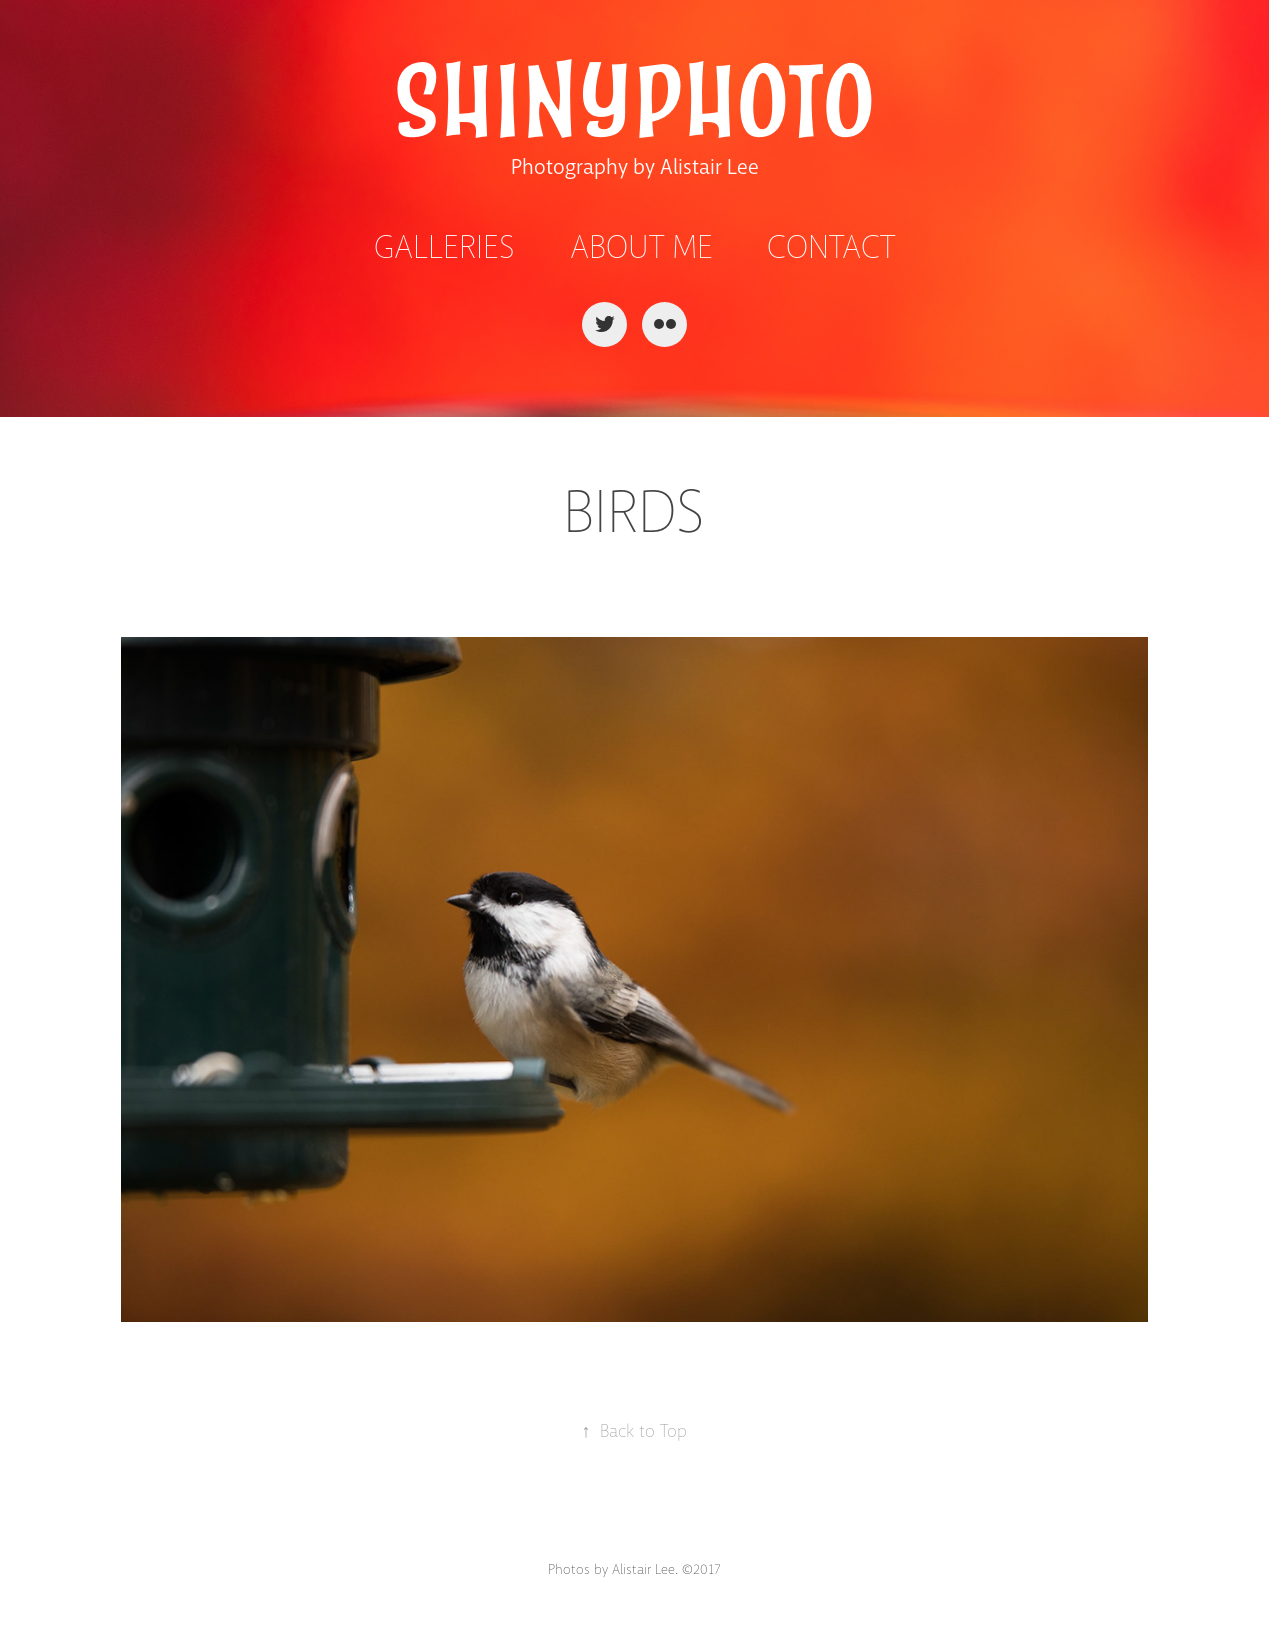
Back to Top (634, 1431)
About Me (641, 247)
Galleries (444, 247)
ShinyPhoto (634, 102)
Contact (831, 247)
